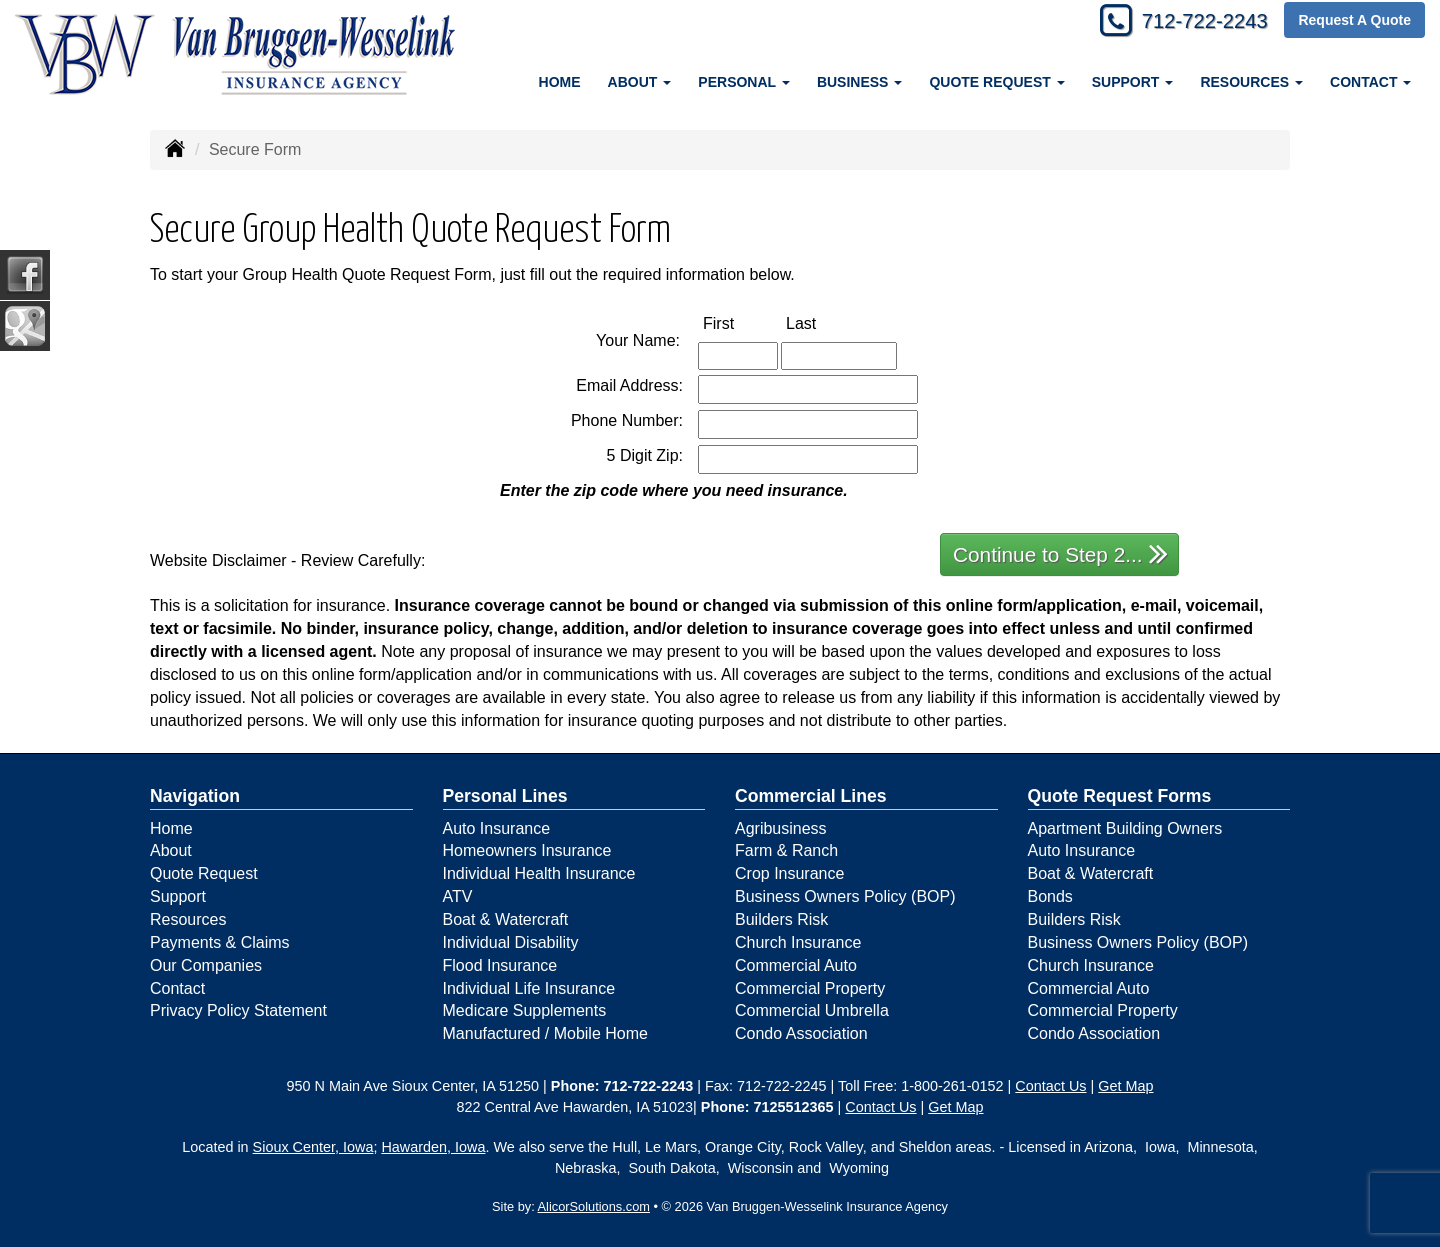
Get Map (1125, 1086)
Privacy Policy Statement (238, 1010)
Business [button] (859, 82)
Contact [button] (1370, 82)
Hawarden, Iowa (433, 1147)
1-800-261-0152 (952, 1086)
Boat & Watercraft (506, 919)
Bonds (1050, 896)
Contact (177, 988)
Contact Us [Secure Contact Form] (1050, 1086)
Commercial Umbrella (812, 1010)
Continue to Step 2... (1060, 553)
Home (560, 82)
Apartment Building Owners (1125, 828)
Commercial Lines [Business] (811, 796)
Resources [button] (1251, 82)
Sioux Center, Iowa (313, 1147)
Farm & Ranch (786, 850)
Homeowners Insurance (527, 850)
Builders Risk (781, 919)
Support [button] (1133, 82)
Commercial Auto (796, 965)
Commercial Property (810, 988)
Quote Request (204, 873)
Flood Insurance (500, 965)
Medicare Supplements (525, 1010)
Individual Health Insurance (539, 873)
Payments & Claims (220, 942)
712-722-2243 (1195, 22)
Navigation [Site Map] (195, 796)
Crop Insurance (789, 873)
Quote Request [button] (996, 82)
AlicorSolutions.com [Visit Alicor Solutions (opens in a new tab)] (594, 1206)
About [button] (640, 82)
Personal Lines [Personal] (505, 796)
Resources (188, 919)
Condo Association (801, 1033)
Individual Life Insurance (529, 988)
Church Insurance (798, 942)
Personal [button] (743, 82)
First (739, 322)
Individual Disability (511, 942)
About (171, 850)
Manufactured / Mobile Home (545, 1033)
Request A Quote (1354, 22)
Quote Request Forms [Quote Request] (1120, 796)
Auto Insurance (497, 828)
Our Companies (206, 965)
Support (178, 896)
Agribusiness (781, 828)
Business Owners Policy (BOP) (845, 896)
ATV (458, 896)
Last (822, 322)
